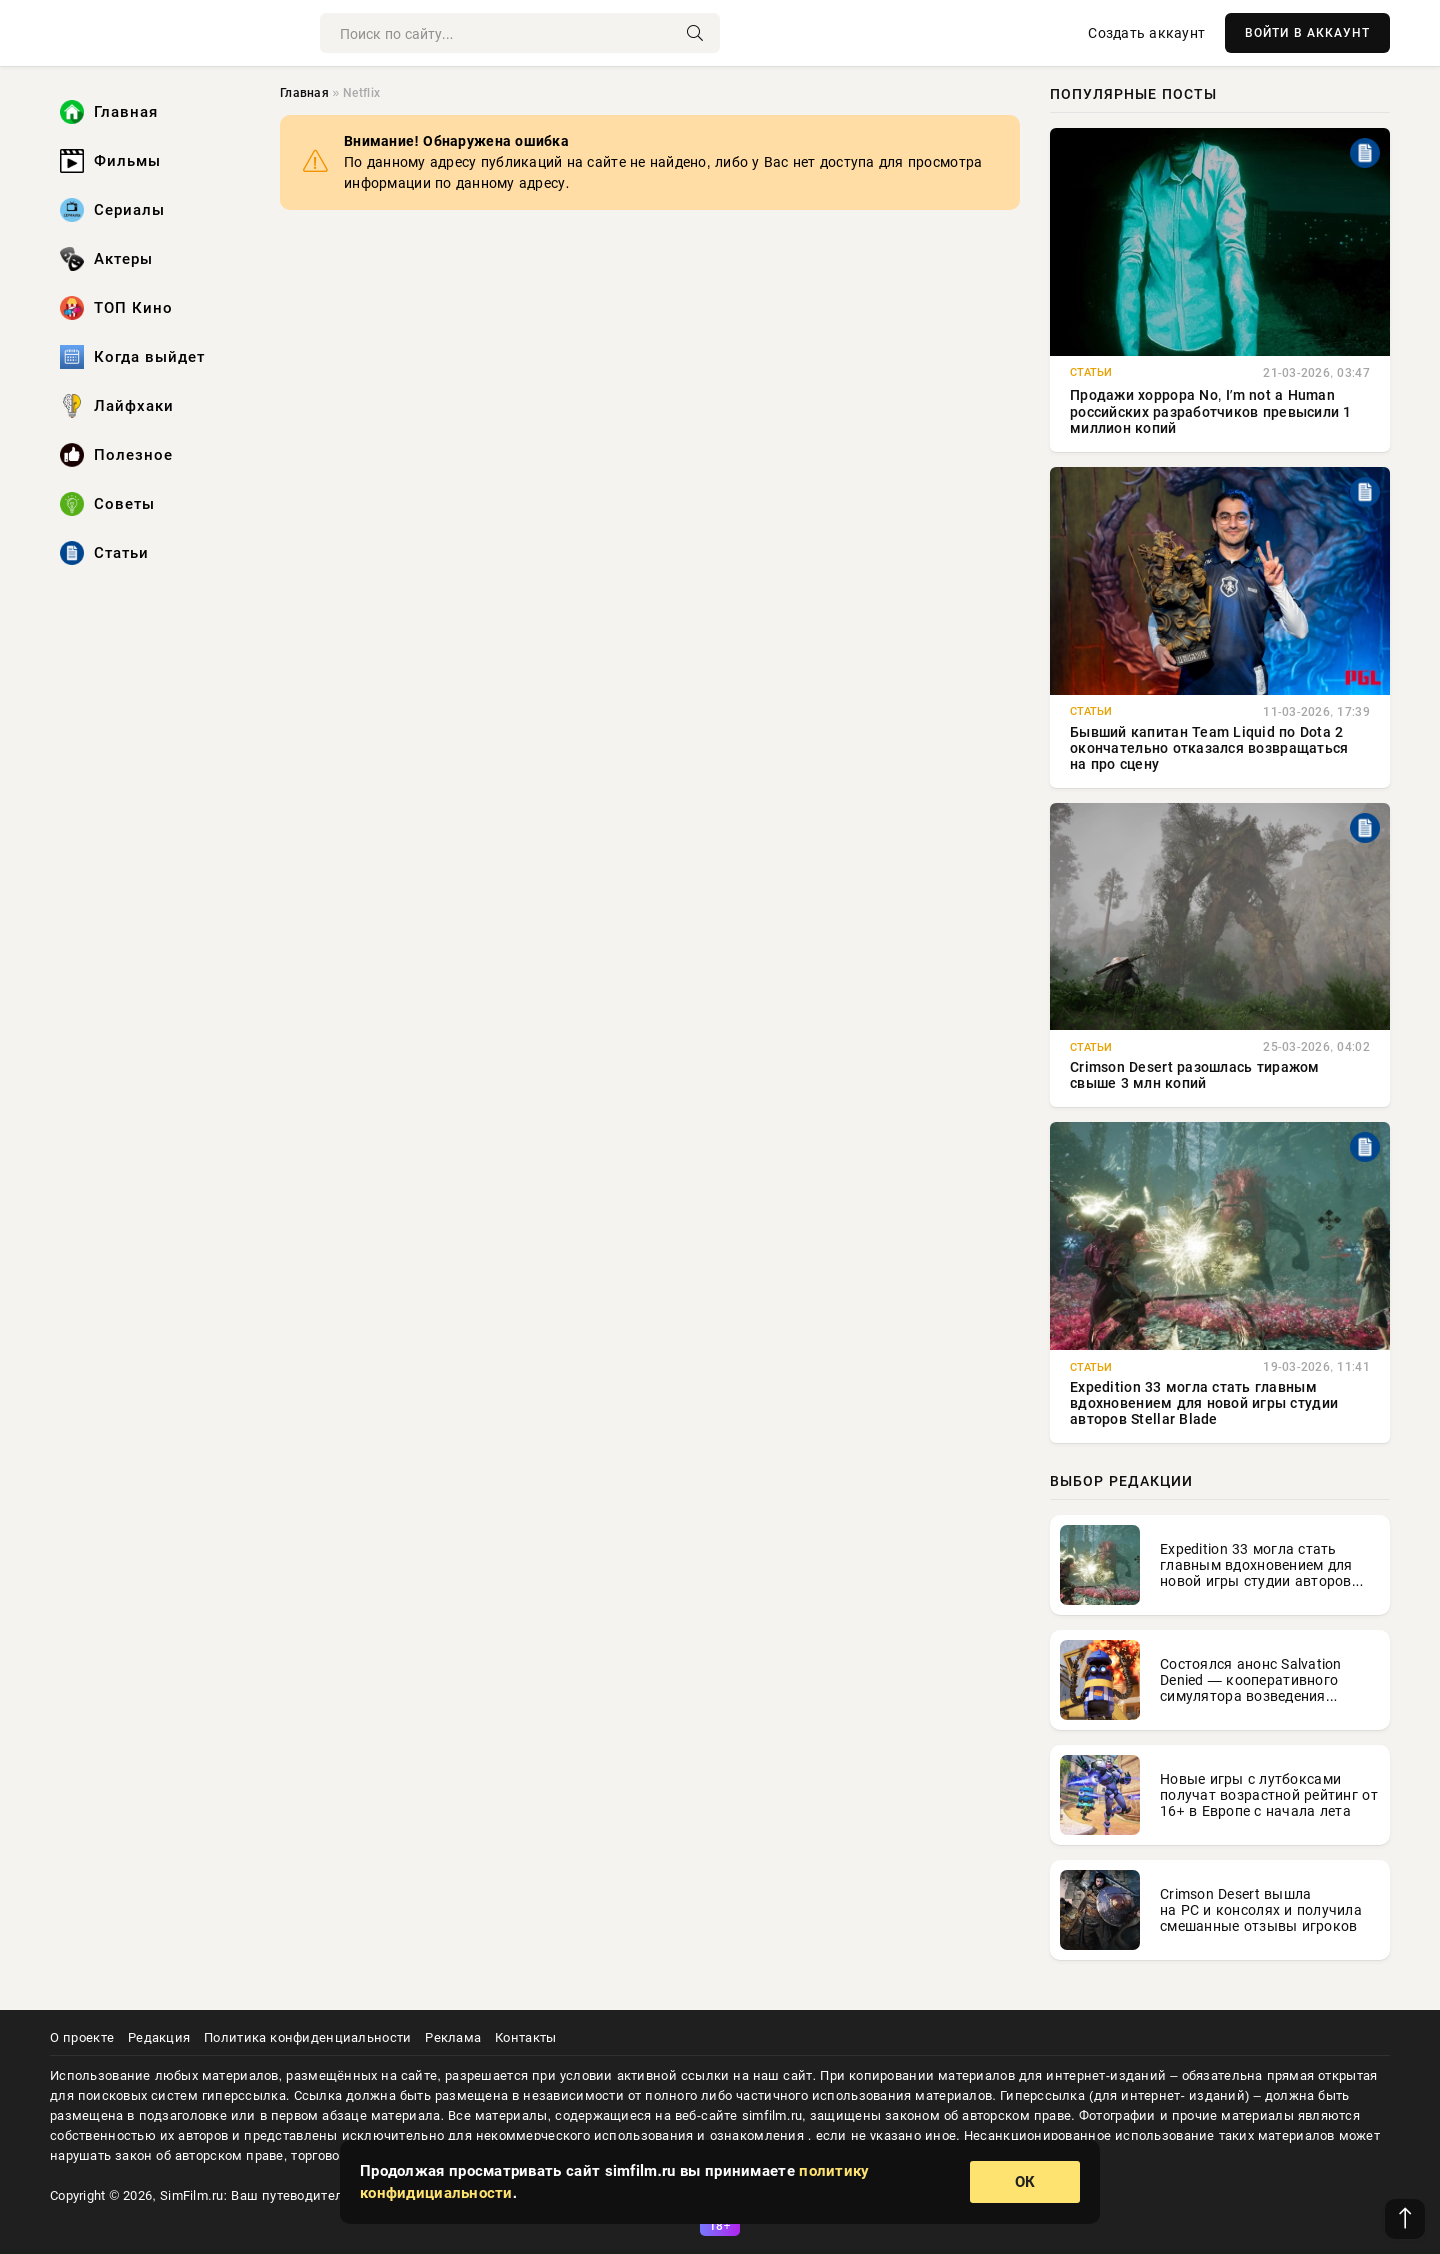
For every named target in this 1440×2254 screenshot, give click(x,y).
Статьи (104, 553)
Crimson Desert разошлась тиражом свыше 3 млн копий (1195, 1075)
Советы (107, 504)
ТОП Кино (116, 308)
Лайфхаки (117, 406)
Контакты (525, 2037)
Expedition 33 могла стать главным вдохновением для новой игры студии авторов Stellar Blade (1204, 1403)
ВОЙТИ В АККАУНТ (1307, 33)
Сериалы (112, 210)
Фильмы (110, 161)
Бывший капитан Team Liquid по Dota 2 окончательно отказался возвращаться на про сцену (1209, 748)
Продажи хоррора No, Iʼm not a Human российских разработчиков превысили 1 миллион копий (1211, 411)
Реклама (453, 2037)
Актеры (106, 259)
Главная (109, 112)
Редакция (159, 2037)
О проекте (82, 2037)
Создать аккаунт (1146, 33)
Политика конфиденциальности (307, 2037)
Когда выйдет (132, 357)
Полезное (116, 455)
